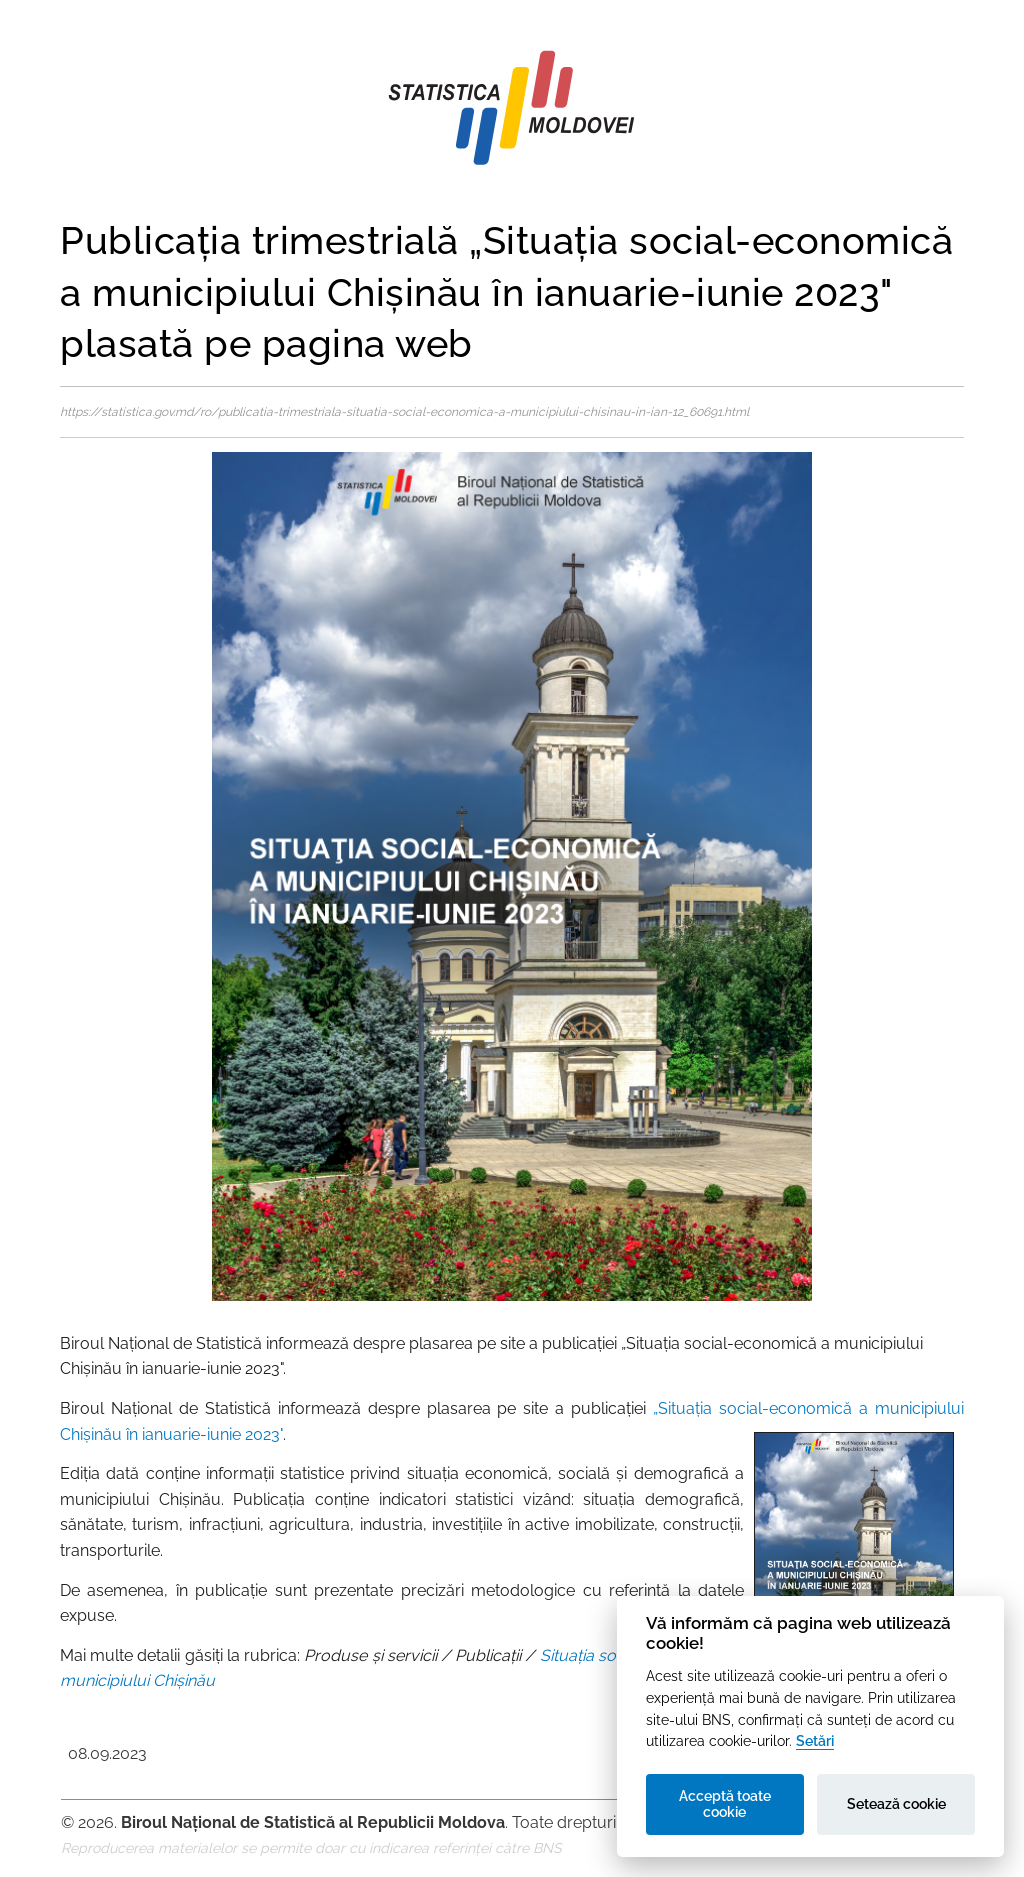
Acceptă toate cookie (725, 1804)
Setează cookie (896, 1804)
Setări (815, 1740)
